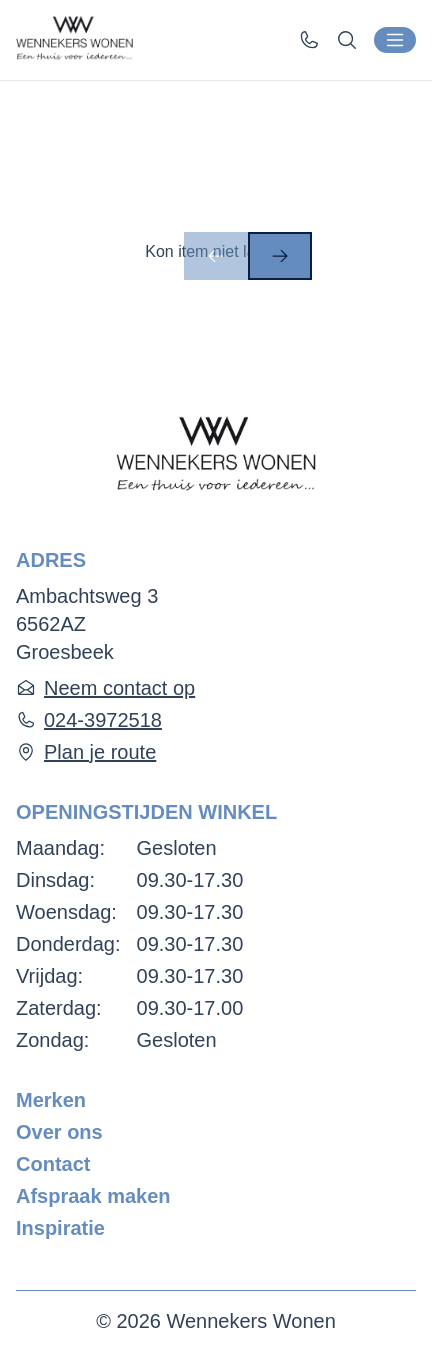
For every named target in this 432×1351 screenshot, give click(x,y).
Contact (53, 1164)
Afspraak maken (93, 1196)
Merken (51, 1100)
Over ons (59, 1132)
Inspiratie (60, 1228)
